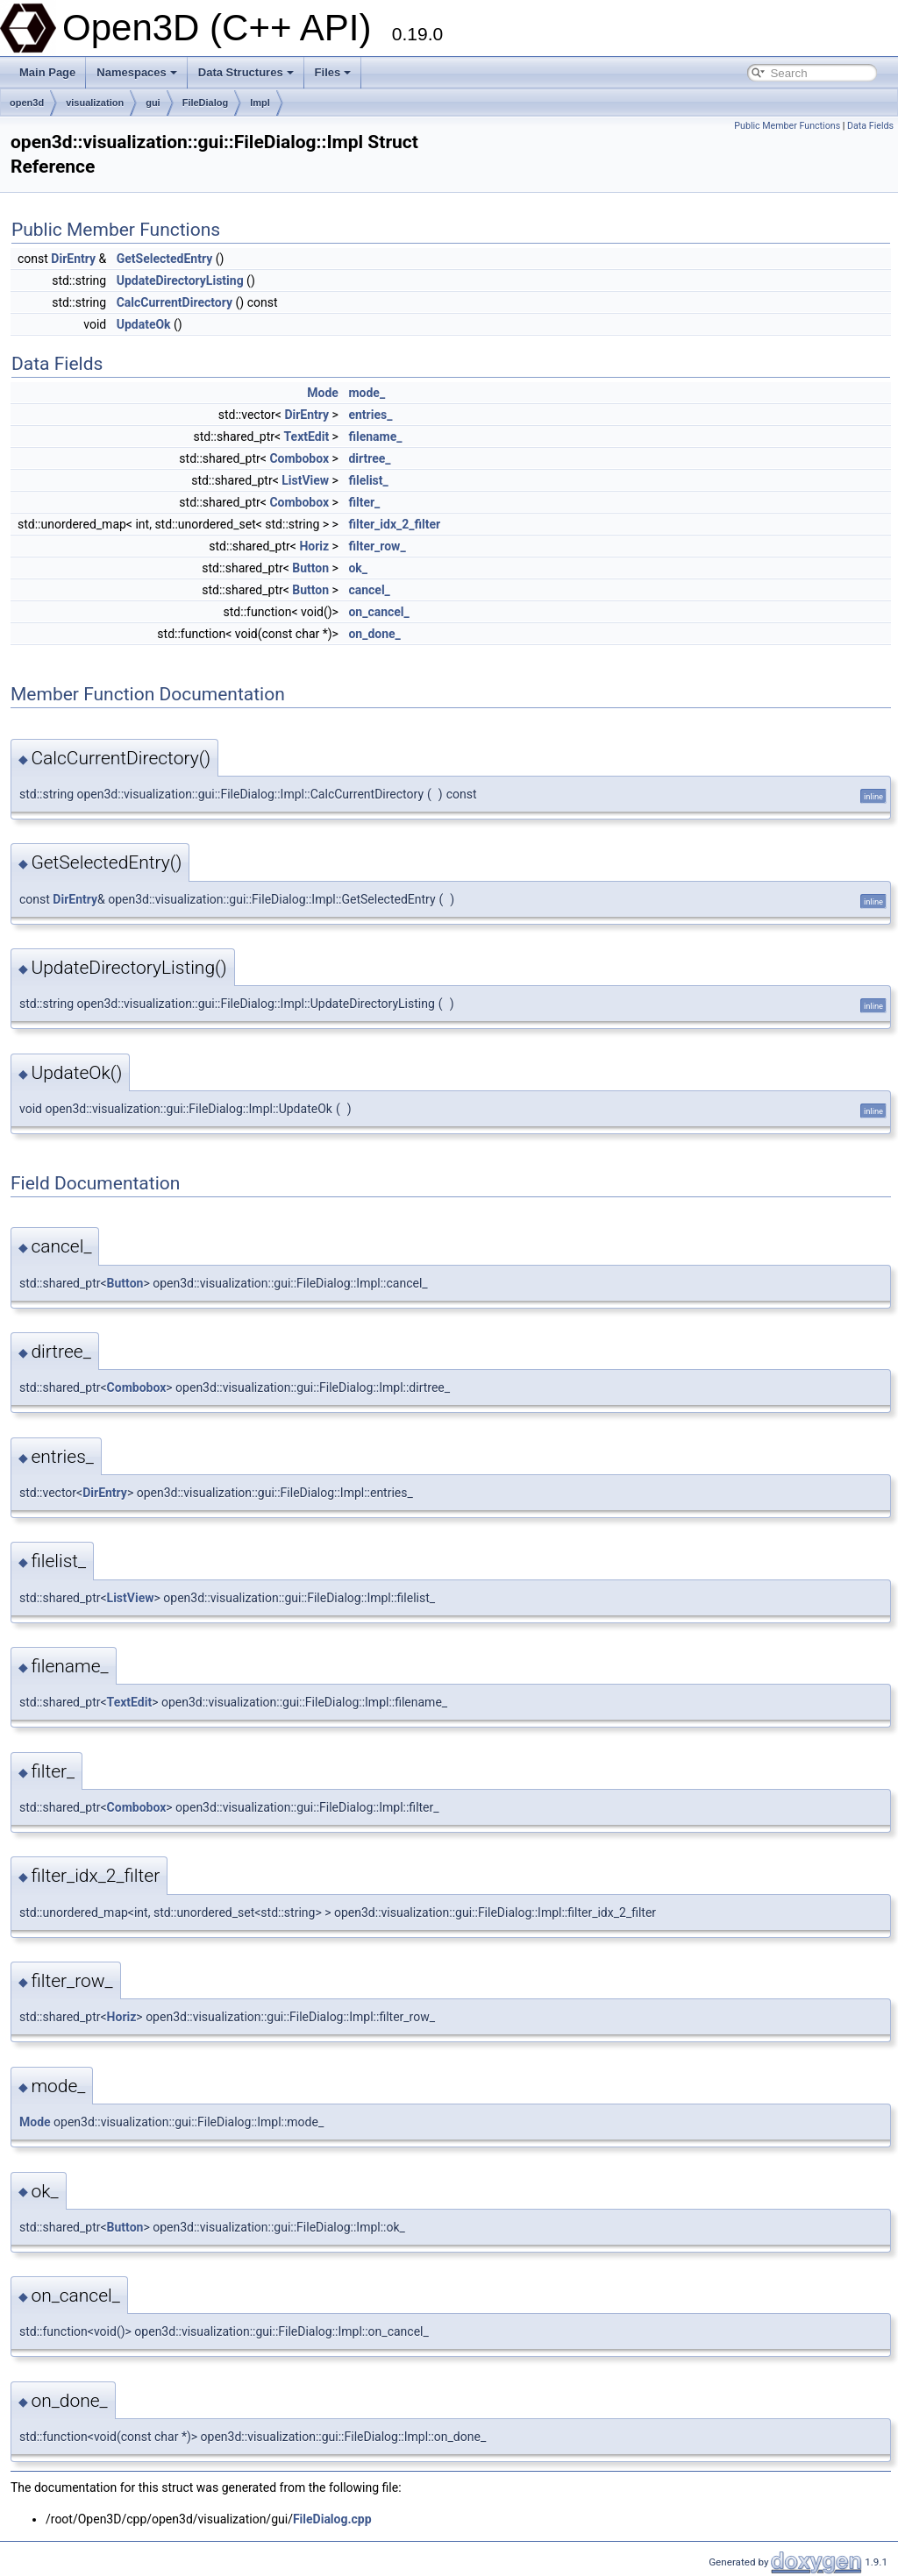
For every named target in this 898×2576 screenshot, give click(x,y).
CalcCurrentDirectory (174, 302)
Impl (260, 102)
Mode (323, 393)
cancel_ (368, 590)
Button (310, 568)
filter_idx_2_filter (394, 524)
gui (153, 102)
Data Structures (246, 72)
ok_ (357, 568)
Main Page (47, 72)
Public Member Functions (787, 125)
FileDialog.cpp (332, 2519)
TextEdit (307, 436)
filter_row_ (376, 546)
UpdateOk (144, 324)
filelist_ (368, 480)
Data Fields (870, 125)
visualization (95, 102)
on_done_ (374, 634)
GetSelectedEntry (165, 259)
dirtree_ (369, 458)
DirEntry (73, 259)
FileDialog (205, 102)
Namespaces (136, 72)
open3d (27, 102)
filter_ (364, 502)
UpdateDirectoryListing (180, 280)
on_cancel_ (378, 612)
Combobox (299, 458)
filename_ (375, 436)
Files (333, 72)
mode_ (366, 393)
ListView (305, 480)
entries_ (370, 415)
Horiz (314, 546)
